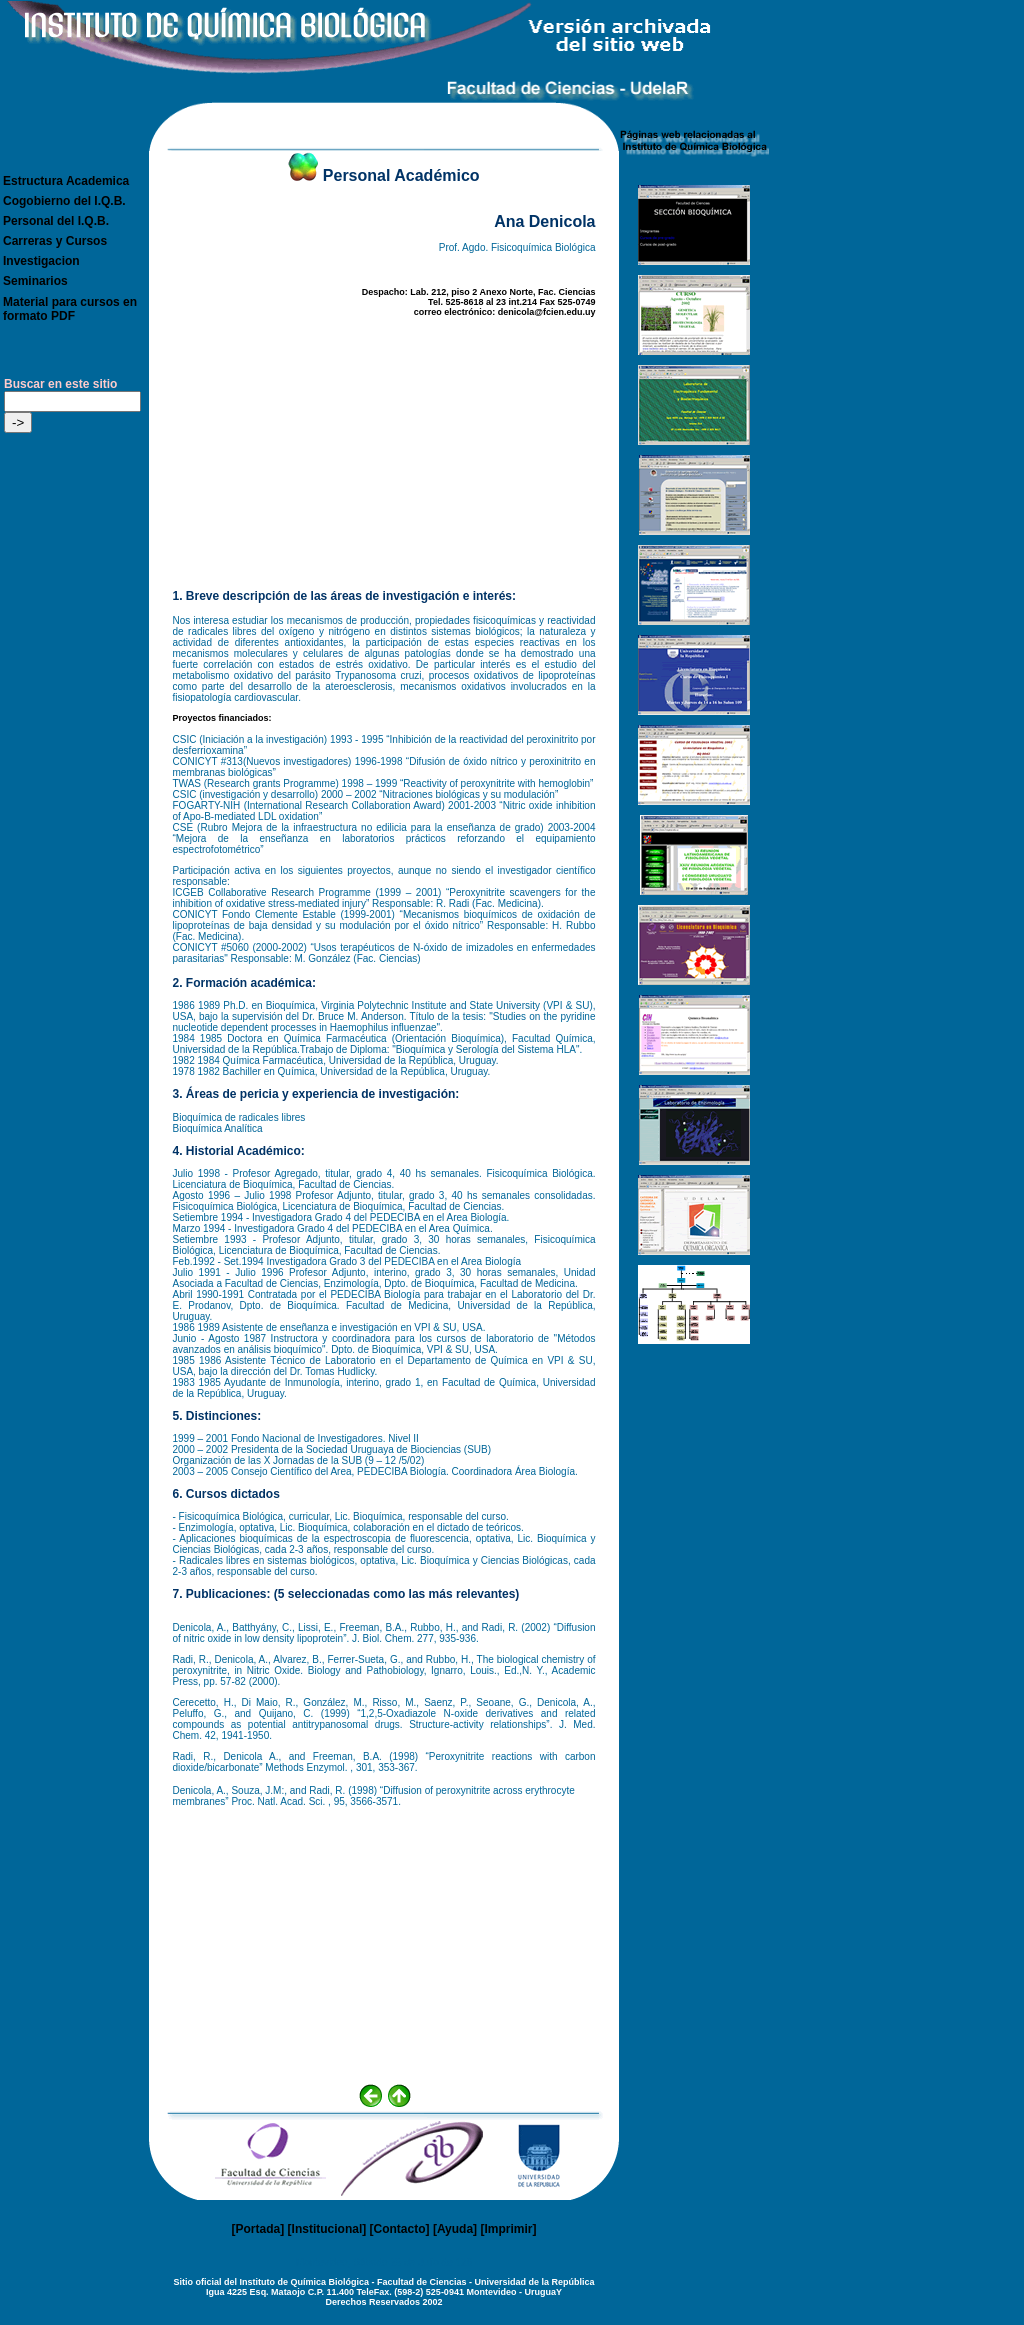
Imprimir (508, 2229)
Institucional (327, 2229)
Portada (258, 2229)
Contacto (400, 2229)
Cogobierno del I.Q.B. (64, 201)
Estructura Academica (66, 181)
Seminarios (35, 281)
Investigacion (41, 261)
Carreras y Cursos (55, 241)
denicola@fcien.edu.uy (547, 312)
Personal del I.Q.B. (56, 221)
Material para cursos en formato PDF (70, 309)
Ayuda (455, 2229)
